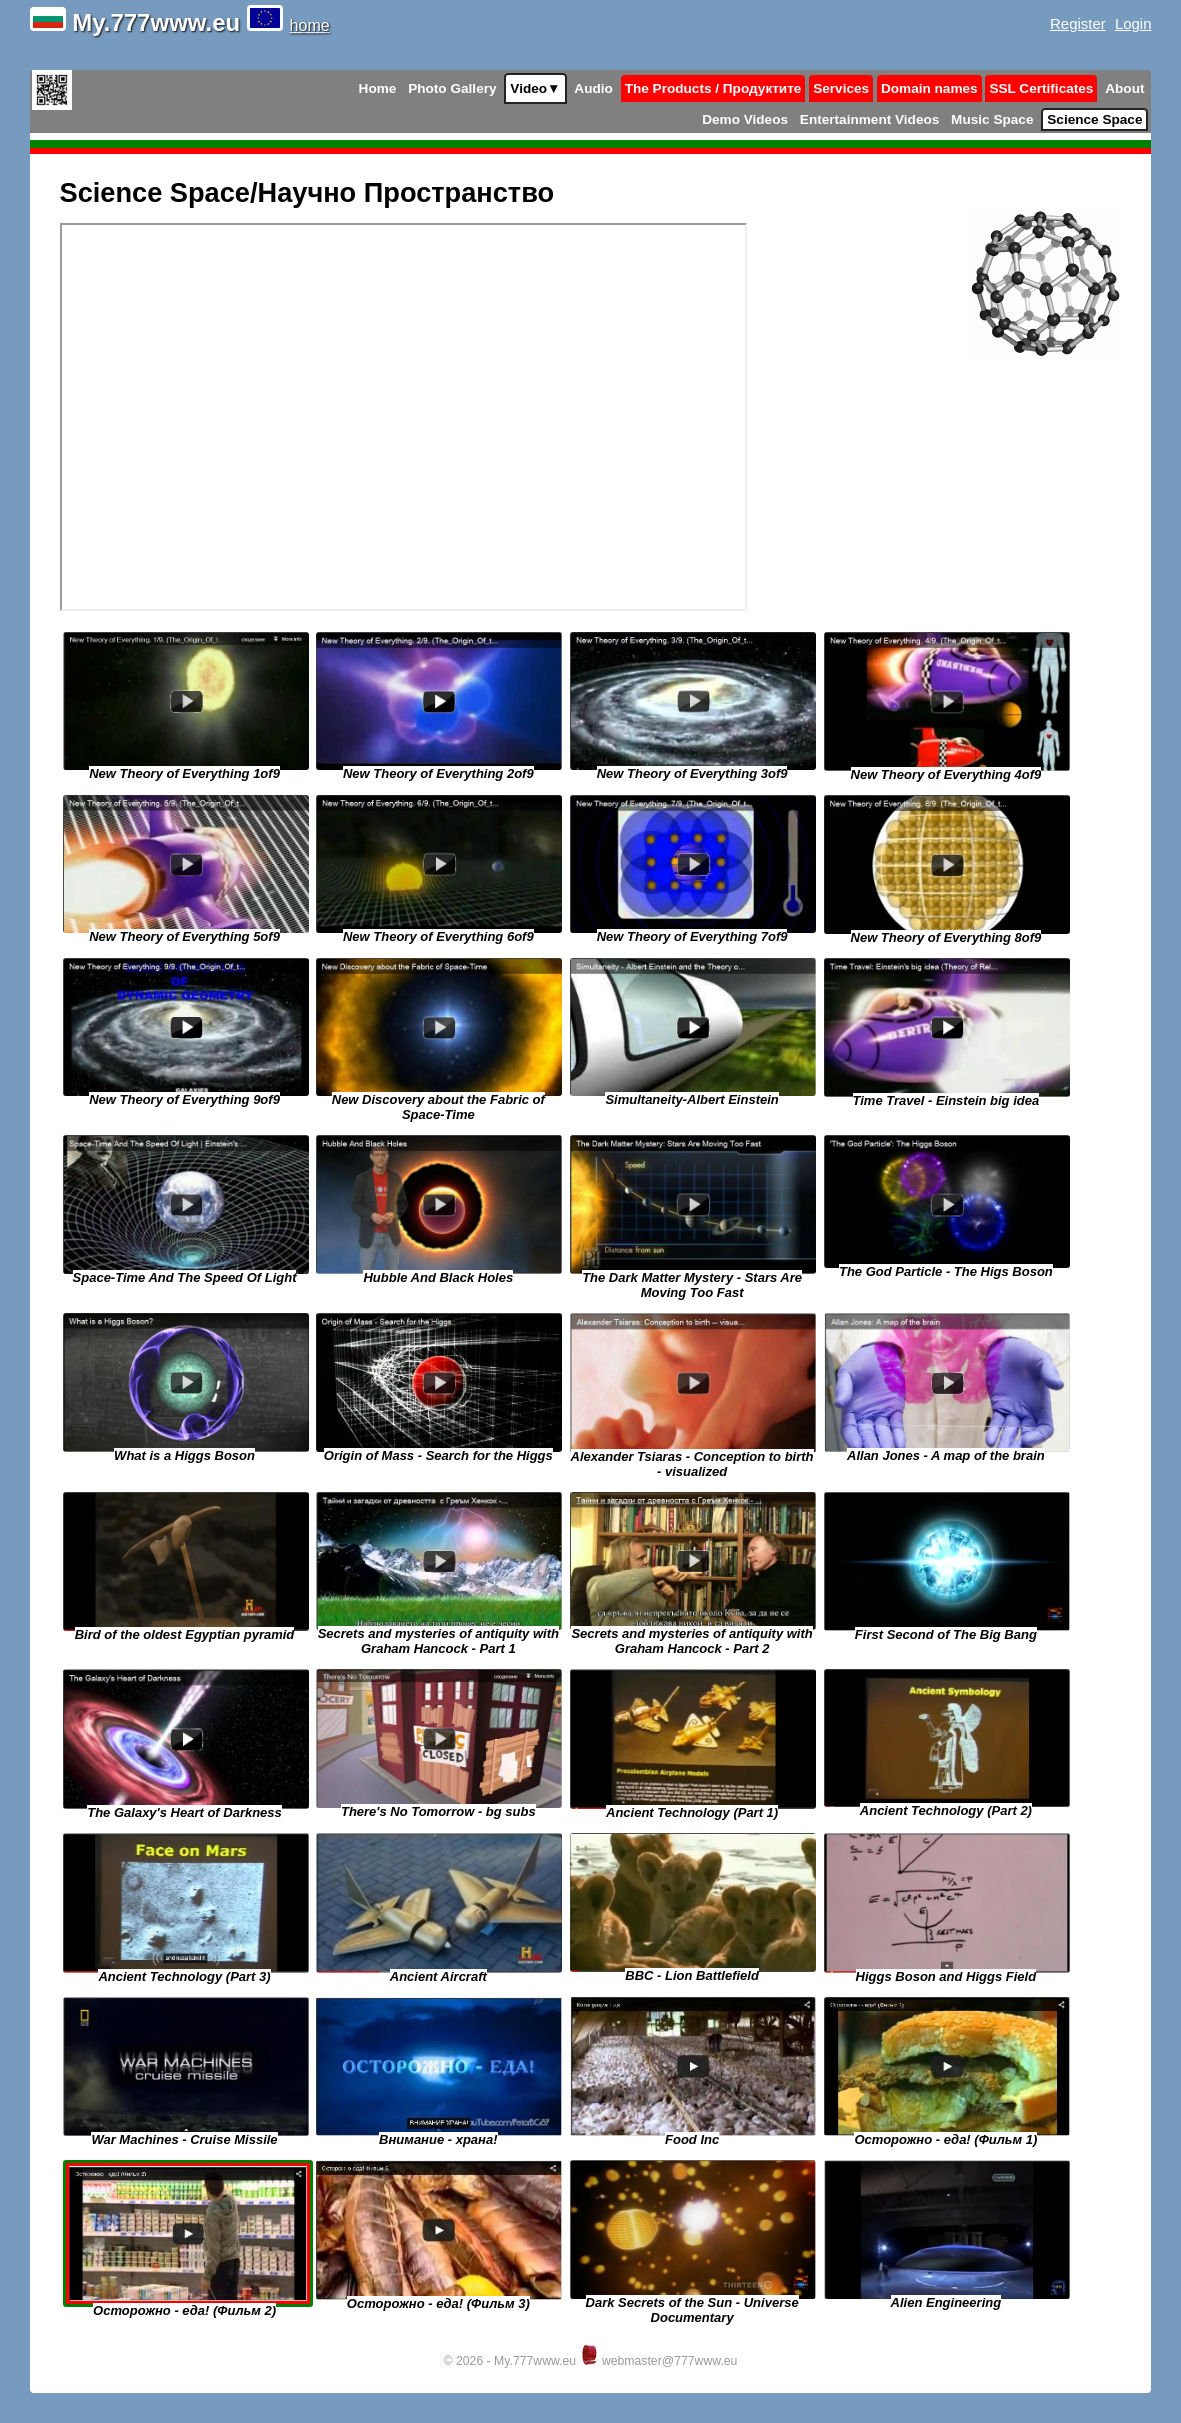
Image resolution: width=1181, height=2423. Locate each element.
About (1124, 88)
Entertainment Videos (870, 119)
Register (1078, 23)
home (310, 25)
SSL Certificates (1041, 88)
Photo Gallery (452, 88)
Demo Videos (745, 119)
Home (378, 88)
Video (535, 88)
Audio (593, 88)
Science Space (1094, 119)
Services (841, 88)
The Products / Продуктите (713, 88)
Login (1133, 23)
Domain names (929, 88)
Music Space (992, 119)
